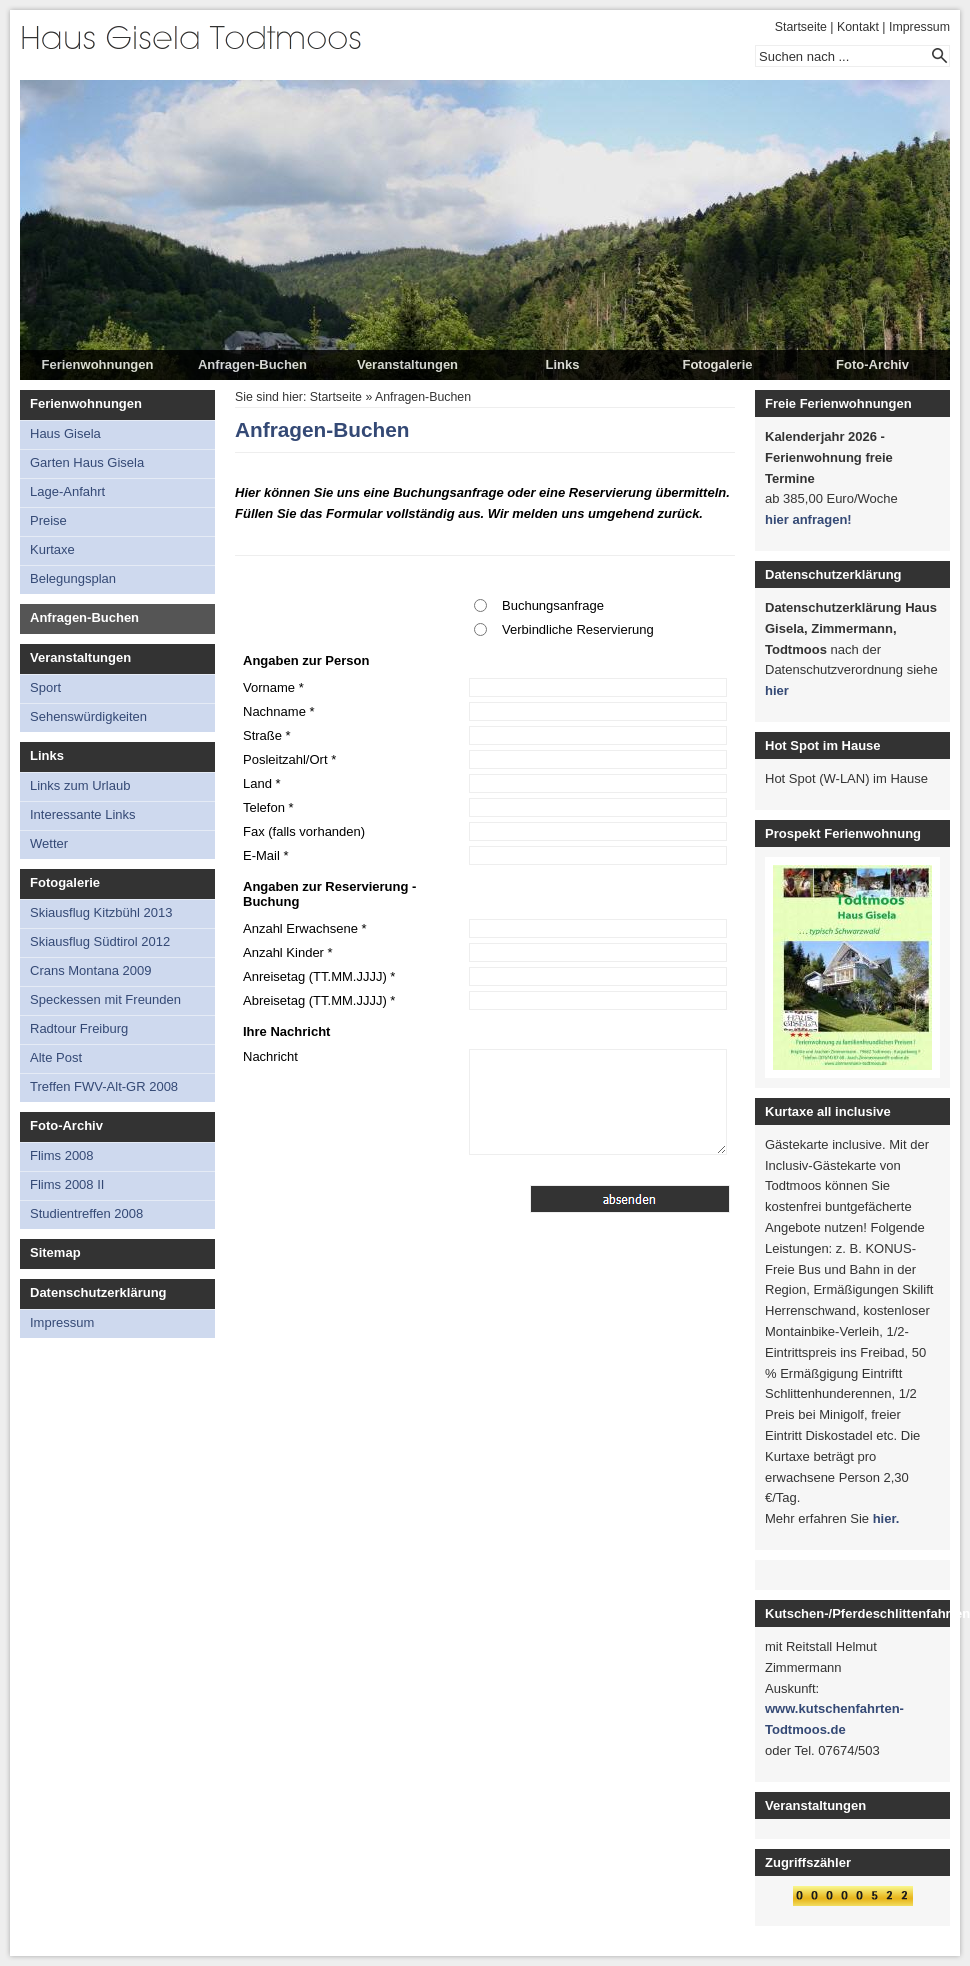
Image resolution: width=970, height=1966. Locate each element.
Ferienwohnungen (98, 364)
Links (563, 364)
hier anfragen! (808, 519)
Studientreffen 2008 (86, 1213)
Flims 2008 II (67, 1184)
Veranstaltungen (407, 364)
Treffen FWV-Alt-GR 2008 (104, 1086)
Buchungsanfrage (553, 605)
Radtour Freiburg (79, 1028)
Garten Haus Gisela (87, 462)
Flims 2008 (62, 1155)
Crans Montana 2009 (90, 970)
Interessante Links (83, 814)
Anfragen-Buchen (252, 364)
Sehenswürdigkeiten (88, 716)
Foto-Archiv (872, 364)
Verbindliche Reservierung (578, 629)
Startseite (801, 27)
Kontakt (858, 27)
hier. (886, 1518)
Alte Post (56, 1057)
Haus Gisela (65, 433)
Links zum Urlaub (80, 785)
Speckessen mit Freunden (105, 999)
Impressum (919, 27)
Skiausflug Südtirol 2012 (100, 941)
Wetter (49, 843)
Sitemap (55, 1252)
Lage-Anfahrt (67, 491)
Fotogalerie (717, 364)
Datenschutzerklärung (98, 1292)
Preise (48, 520)
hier (777, 690)
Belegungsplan (73, 578)
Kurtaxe (52, 549)
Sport (45, 687)
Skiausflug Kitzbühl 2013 (101, 912)
